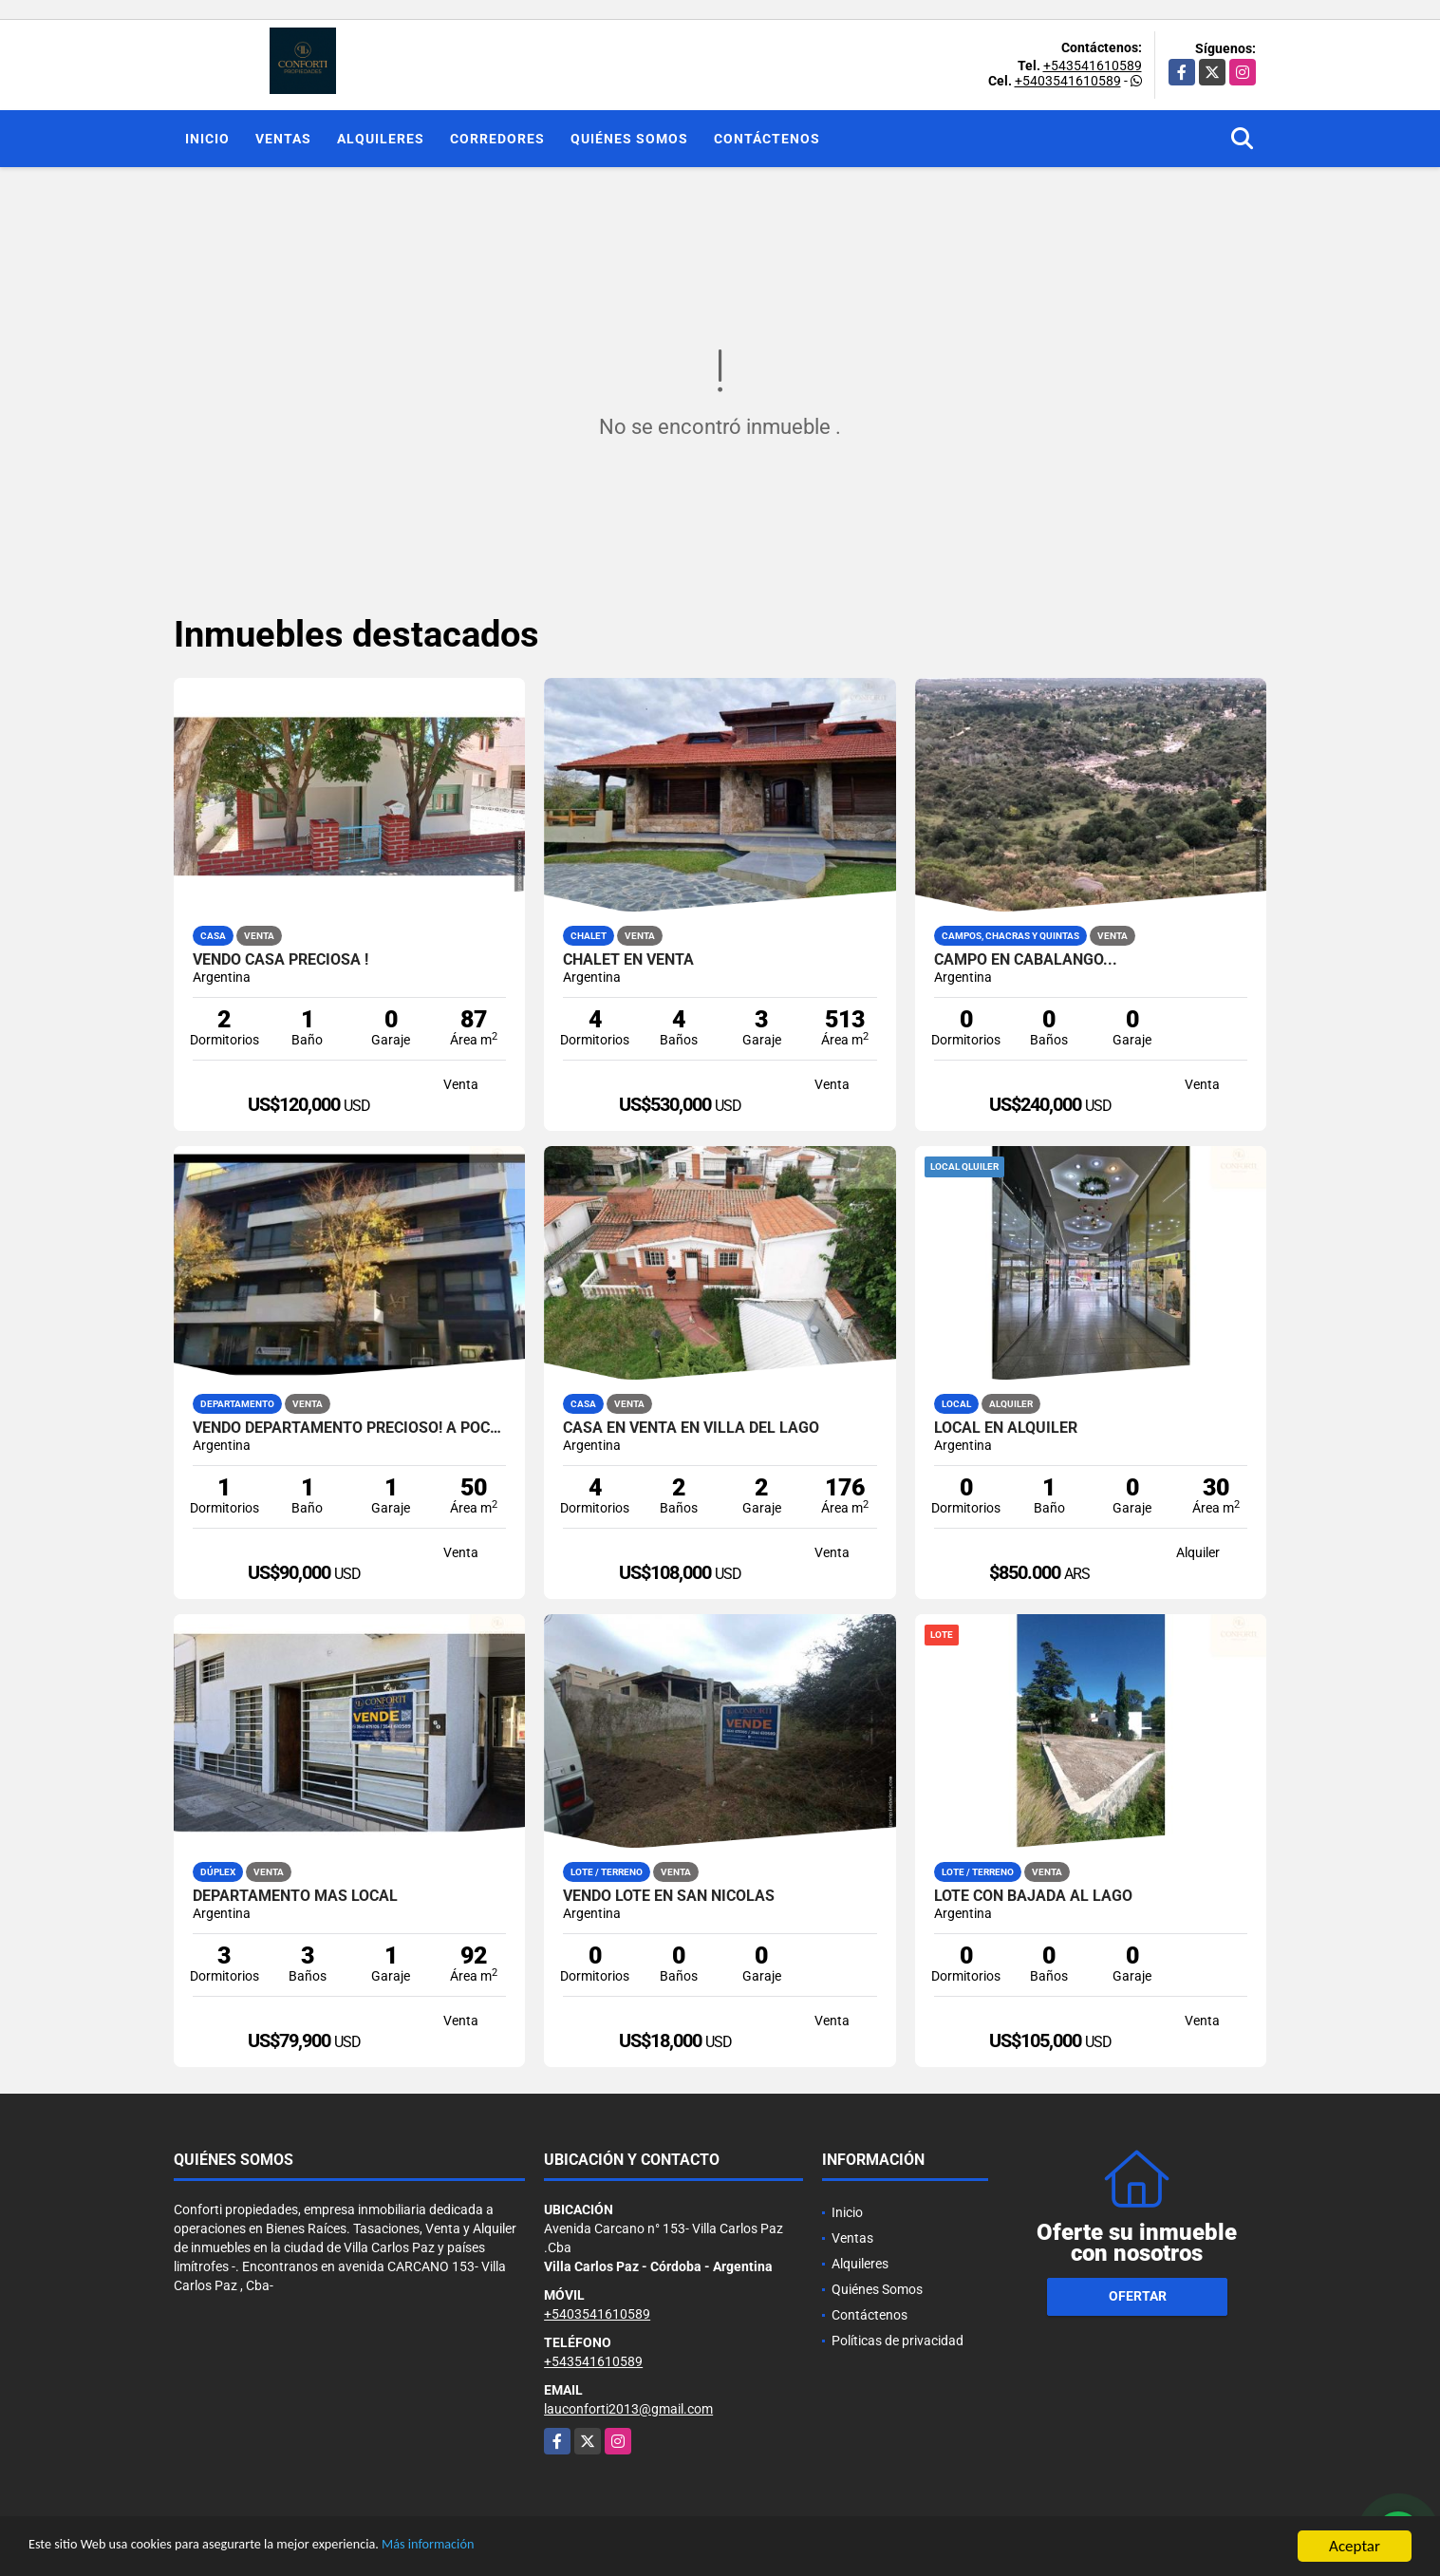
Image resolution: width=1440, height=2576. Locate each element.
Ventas (283, 138)
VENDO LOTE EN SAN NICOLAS (669, 1896)
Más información (506, 2547)
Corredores (497, 138)
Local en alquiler (1005, 1428)
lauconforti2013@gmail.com (628, 2408)
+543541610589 (1092, 65)
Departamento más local (295, 1896)
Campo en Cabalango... (1025, 960)
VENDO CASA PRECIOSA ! (280, 960)
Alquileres (380, 138)
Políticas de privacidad (897, 2340)
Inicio (207, 138)
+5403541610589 (1068, 80)
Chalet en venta (628, 960)
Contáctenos (767, 138)
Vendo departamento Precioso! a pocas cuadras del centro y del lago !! (350, 1428)
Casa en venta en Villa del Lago (691, 1428)
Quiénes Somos (629, 138)
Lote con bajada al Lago (1033, 1896)
